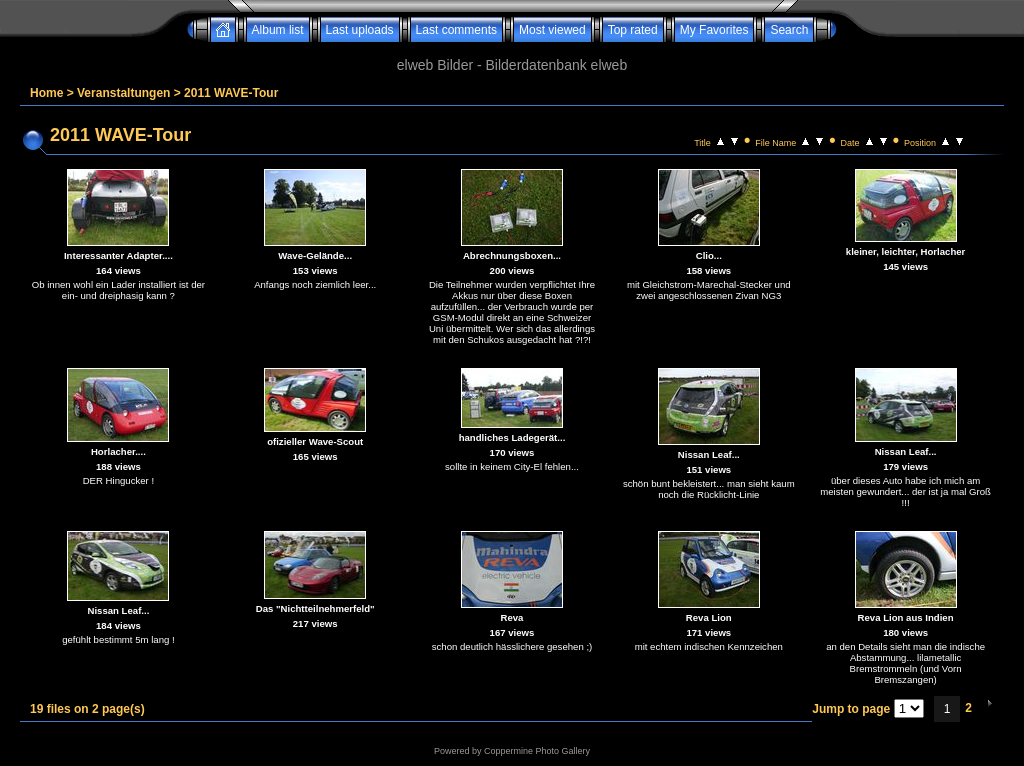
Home (46, 93)
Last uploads (360, 30)
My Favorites (714, 30)
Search (789, 30)
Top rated (633, 30)
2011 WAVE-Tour (231, 93)
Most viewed (552, 30)
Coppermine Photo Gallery (537, 751)
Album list (278, 30)
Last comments (456, 30)
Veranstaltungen (123, 93)
